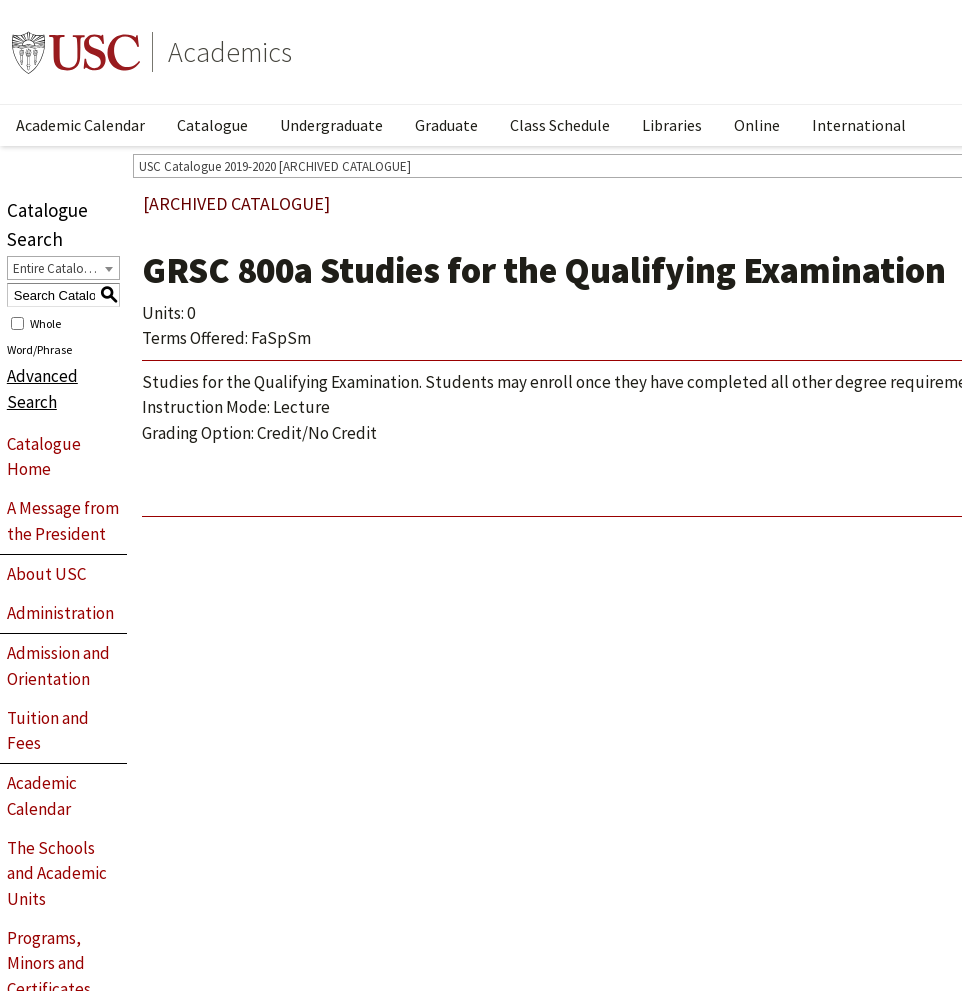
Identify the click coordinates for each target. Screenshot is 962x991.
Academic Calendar (80, 125)
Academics (230, 52)
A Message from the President (63, 521)
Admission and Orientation (58, 666)
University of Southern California (76, 52)
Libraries (672, 125)
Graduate (446, 125)
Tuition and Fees (48, 731)
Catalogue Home (44, 457)
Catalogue (212, 125)
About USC (46, 574)
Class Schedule (560, 125)
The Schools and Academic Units (57, 873)
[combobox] (63, 268)
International (859, 125)
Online (757, 125)
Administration (60, 613)
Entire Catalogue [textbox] (58, 268)
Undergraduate (331, 125)
